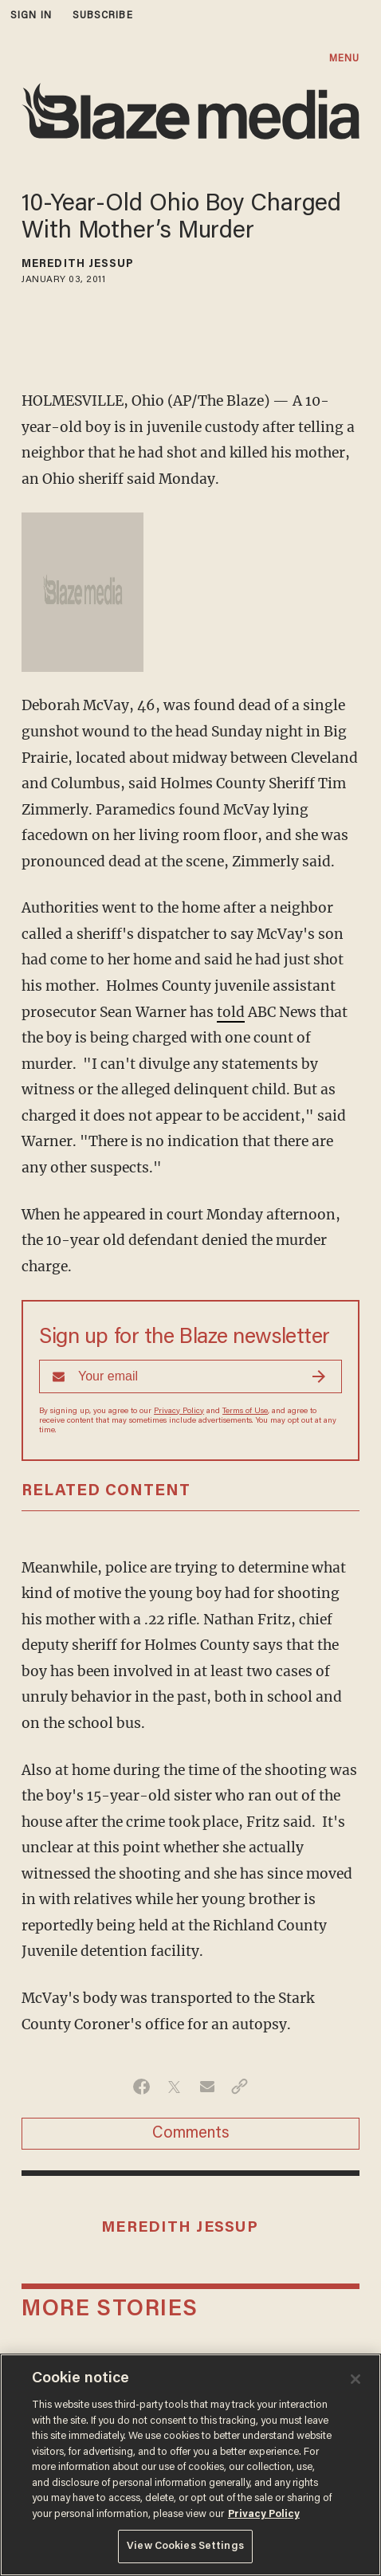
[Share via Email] (206, 2087)
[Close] (355, 2379)
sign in (31, 15)
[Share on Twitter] (174, 2087)
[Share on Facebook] (141, 2087)
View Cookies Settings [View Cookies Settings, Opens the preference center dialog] (185, 2546)
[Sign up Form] (190, 1376)
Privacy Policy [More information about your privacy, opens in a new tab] (264, 2514)
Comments (191, 2134)
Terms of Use (245, 1412)
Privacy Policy (179, 1412)
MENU (344, 58)
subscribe (103, 15)
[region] (190, 2465)
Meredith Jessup (78, 264)
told (231, 1012)
